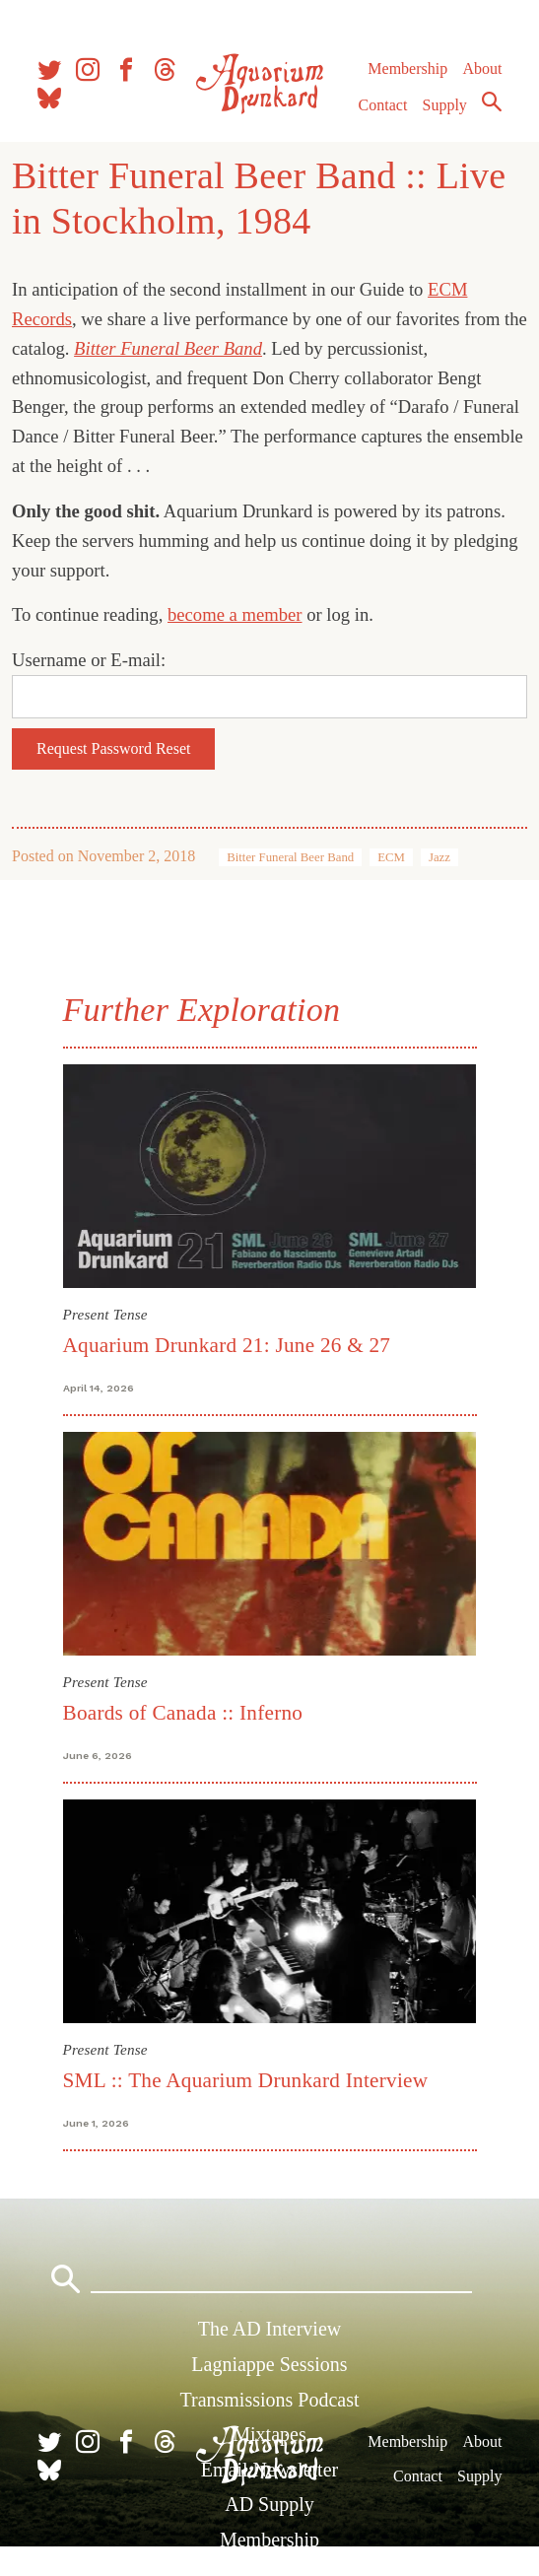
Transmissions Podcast (269, 2399)
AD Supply (269, 2504)
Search (492, 101)
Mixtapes (269, 2434)
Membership (407, 68)
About (482, 68)
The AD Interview (270, 2328)
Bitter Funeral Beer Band (290, 857)
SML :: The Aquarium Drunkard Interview (246, 2080)
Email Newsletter (269, 2469)
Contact (383, 105)
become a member (235, 614)
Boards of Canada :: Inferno (183, 1713)
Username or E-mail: (89, 659)
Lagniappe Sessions (269, 2364)
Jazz (439, 857)
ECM (391, 857)
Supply (445, 105)
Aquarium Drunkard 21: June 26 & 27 (227, 1345)
